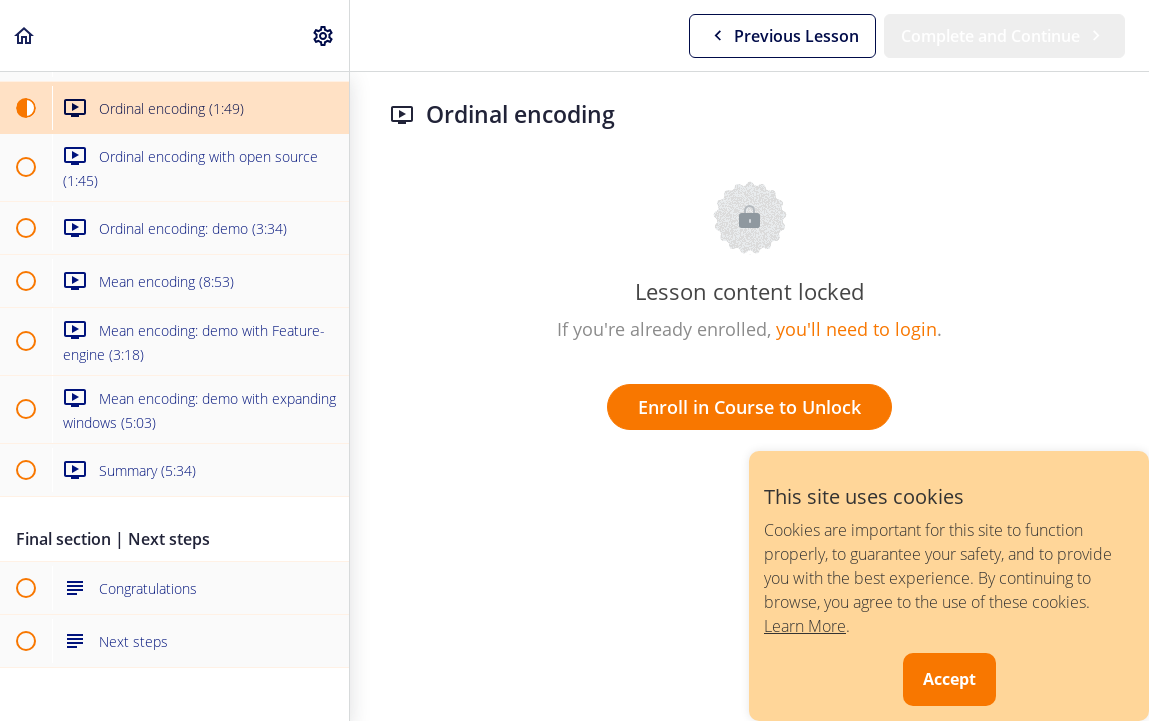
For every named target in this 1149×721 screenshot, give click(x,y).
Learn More (805, 626)
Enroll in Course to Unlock (749, 407)
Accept (949, 679)
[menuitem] (324, 35)
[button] (25, 35)
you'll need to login (856, 329)
